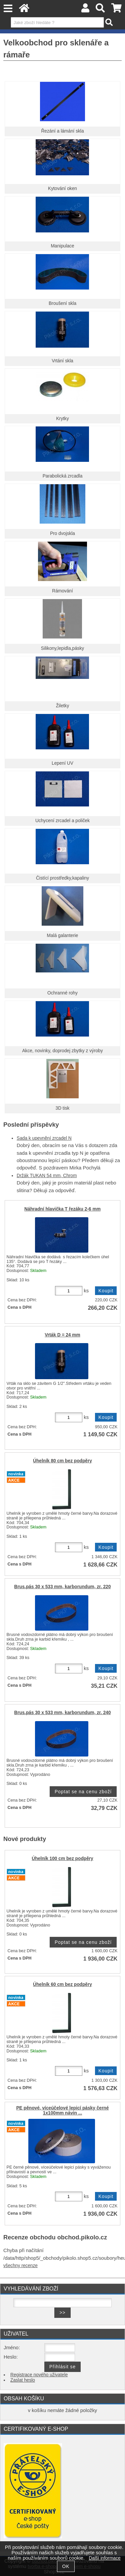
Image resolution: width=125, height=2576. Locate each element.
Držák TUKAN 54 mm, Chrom (47, 1175)
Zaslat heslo (22, 2380)
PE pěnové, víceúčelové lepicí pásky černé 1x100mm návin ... (62, 2110)
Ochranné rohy (62, 992)
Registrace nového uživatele (39, 2374)
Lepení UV (62, 763)
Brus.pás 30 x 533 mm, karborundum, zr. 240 (62, 1712)
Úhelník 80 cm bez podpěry (62, 1460)
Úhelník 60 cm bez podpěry (62, 1984)
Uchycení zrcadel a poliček (62, 820)
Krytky (62, 418)
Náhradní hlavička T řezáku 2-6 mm (62, 1209)
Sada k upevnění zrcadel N (44, 1138)
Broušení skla (62, 303)
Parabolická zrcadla (63, 476)
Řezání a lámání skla (62, 131)
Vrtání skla (62, 360)
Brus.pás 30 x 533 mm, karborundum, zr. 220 (62, 1586)
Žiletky (62, 705)
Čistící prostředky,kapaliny (62, 878)
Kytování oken (62, 188)
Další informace (104, 2558)
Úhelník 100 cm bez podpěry (62, 1858)
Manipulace (62, 245)
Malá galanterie (62, 935)
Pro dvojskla (62, 533)
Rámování (62, 590)
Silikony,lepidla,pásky (62, 648)
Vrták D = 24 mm (62, 1334)
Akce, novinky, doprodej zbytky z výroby (62, 1050)
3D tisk (63, 1108)
